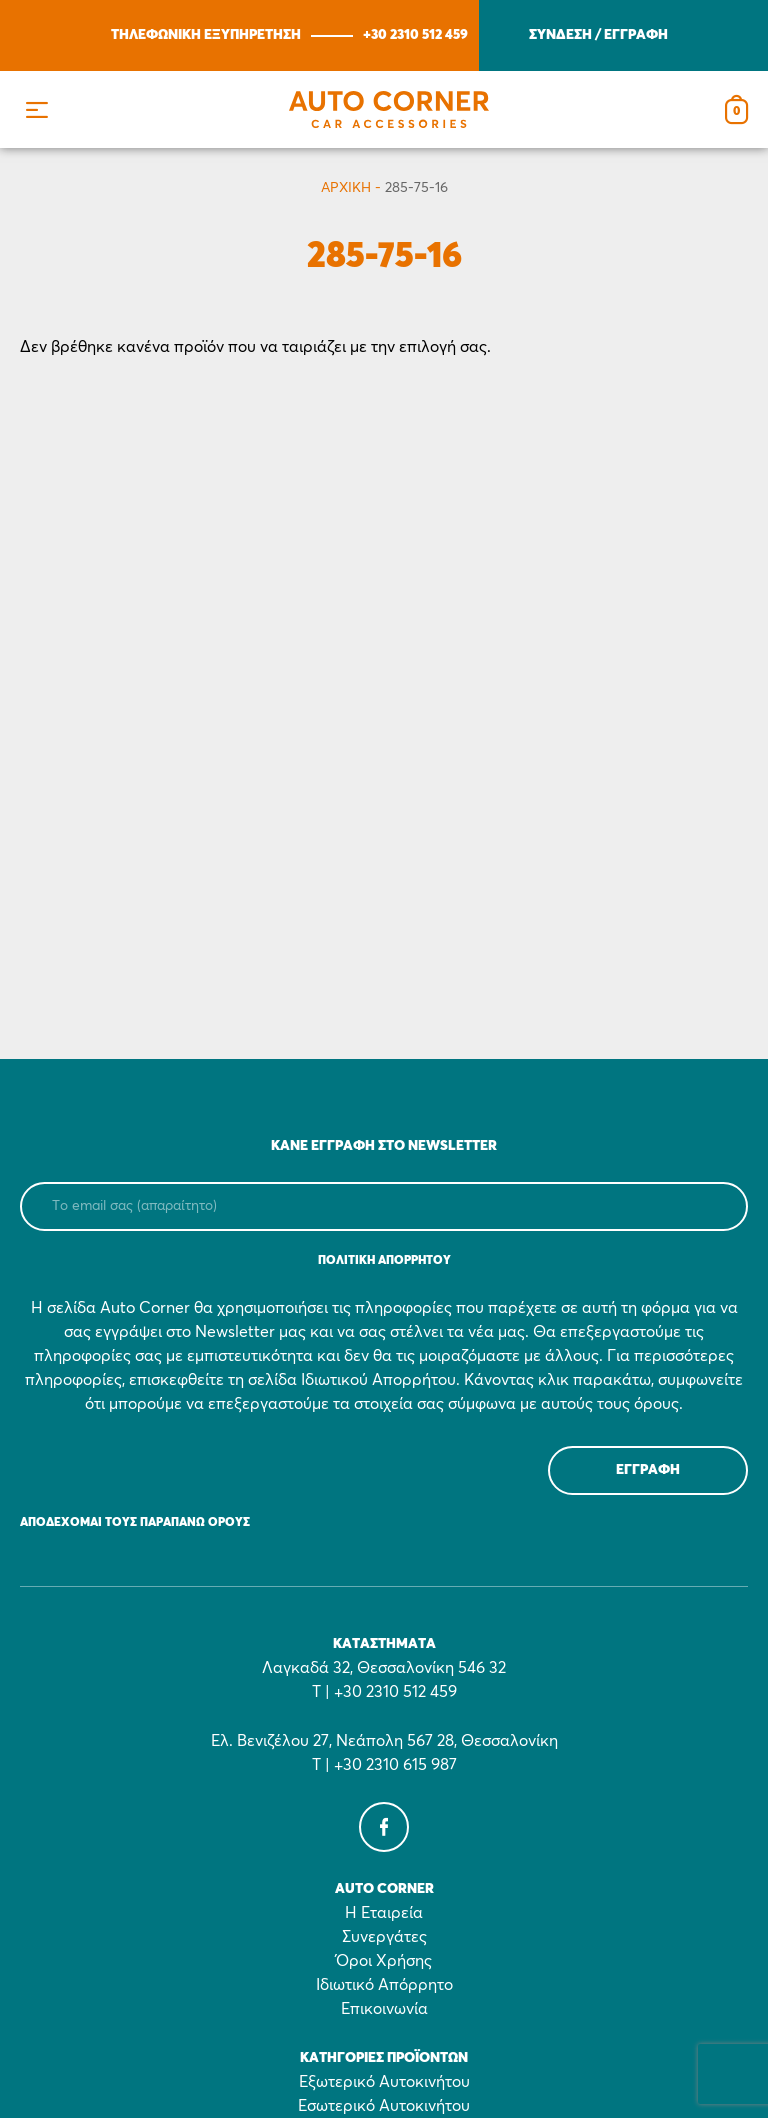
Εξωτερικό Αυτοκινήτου (384, 2082)
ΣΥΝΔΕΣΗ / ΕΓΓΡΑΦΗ (598, 35)
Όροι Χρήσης (384, 1961)
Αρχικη (346, 188)
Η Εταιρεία (384, 1913)
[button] (36, 109)
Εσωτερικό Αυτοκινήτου (384, 2106)
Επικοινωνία (384, 2009)
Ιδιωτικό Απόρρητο (384, 1985)
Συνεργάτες (384, 1937)
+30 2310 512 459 (415, 35)
